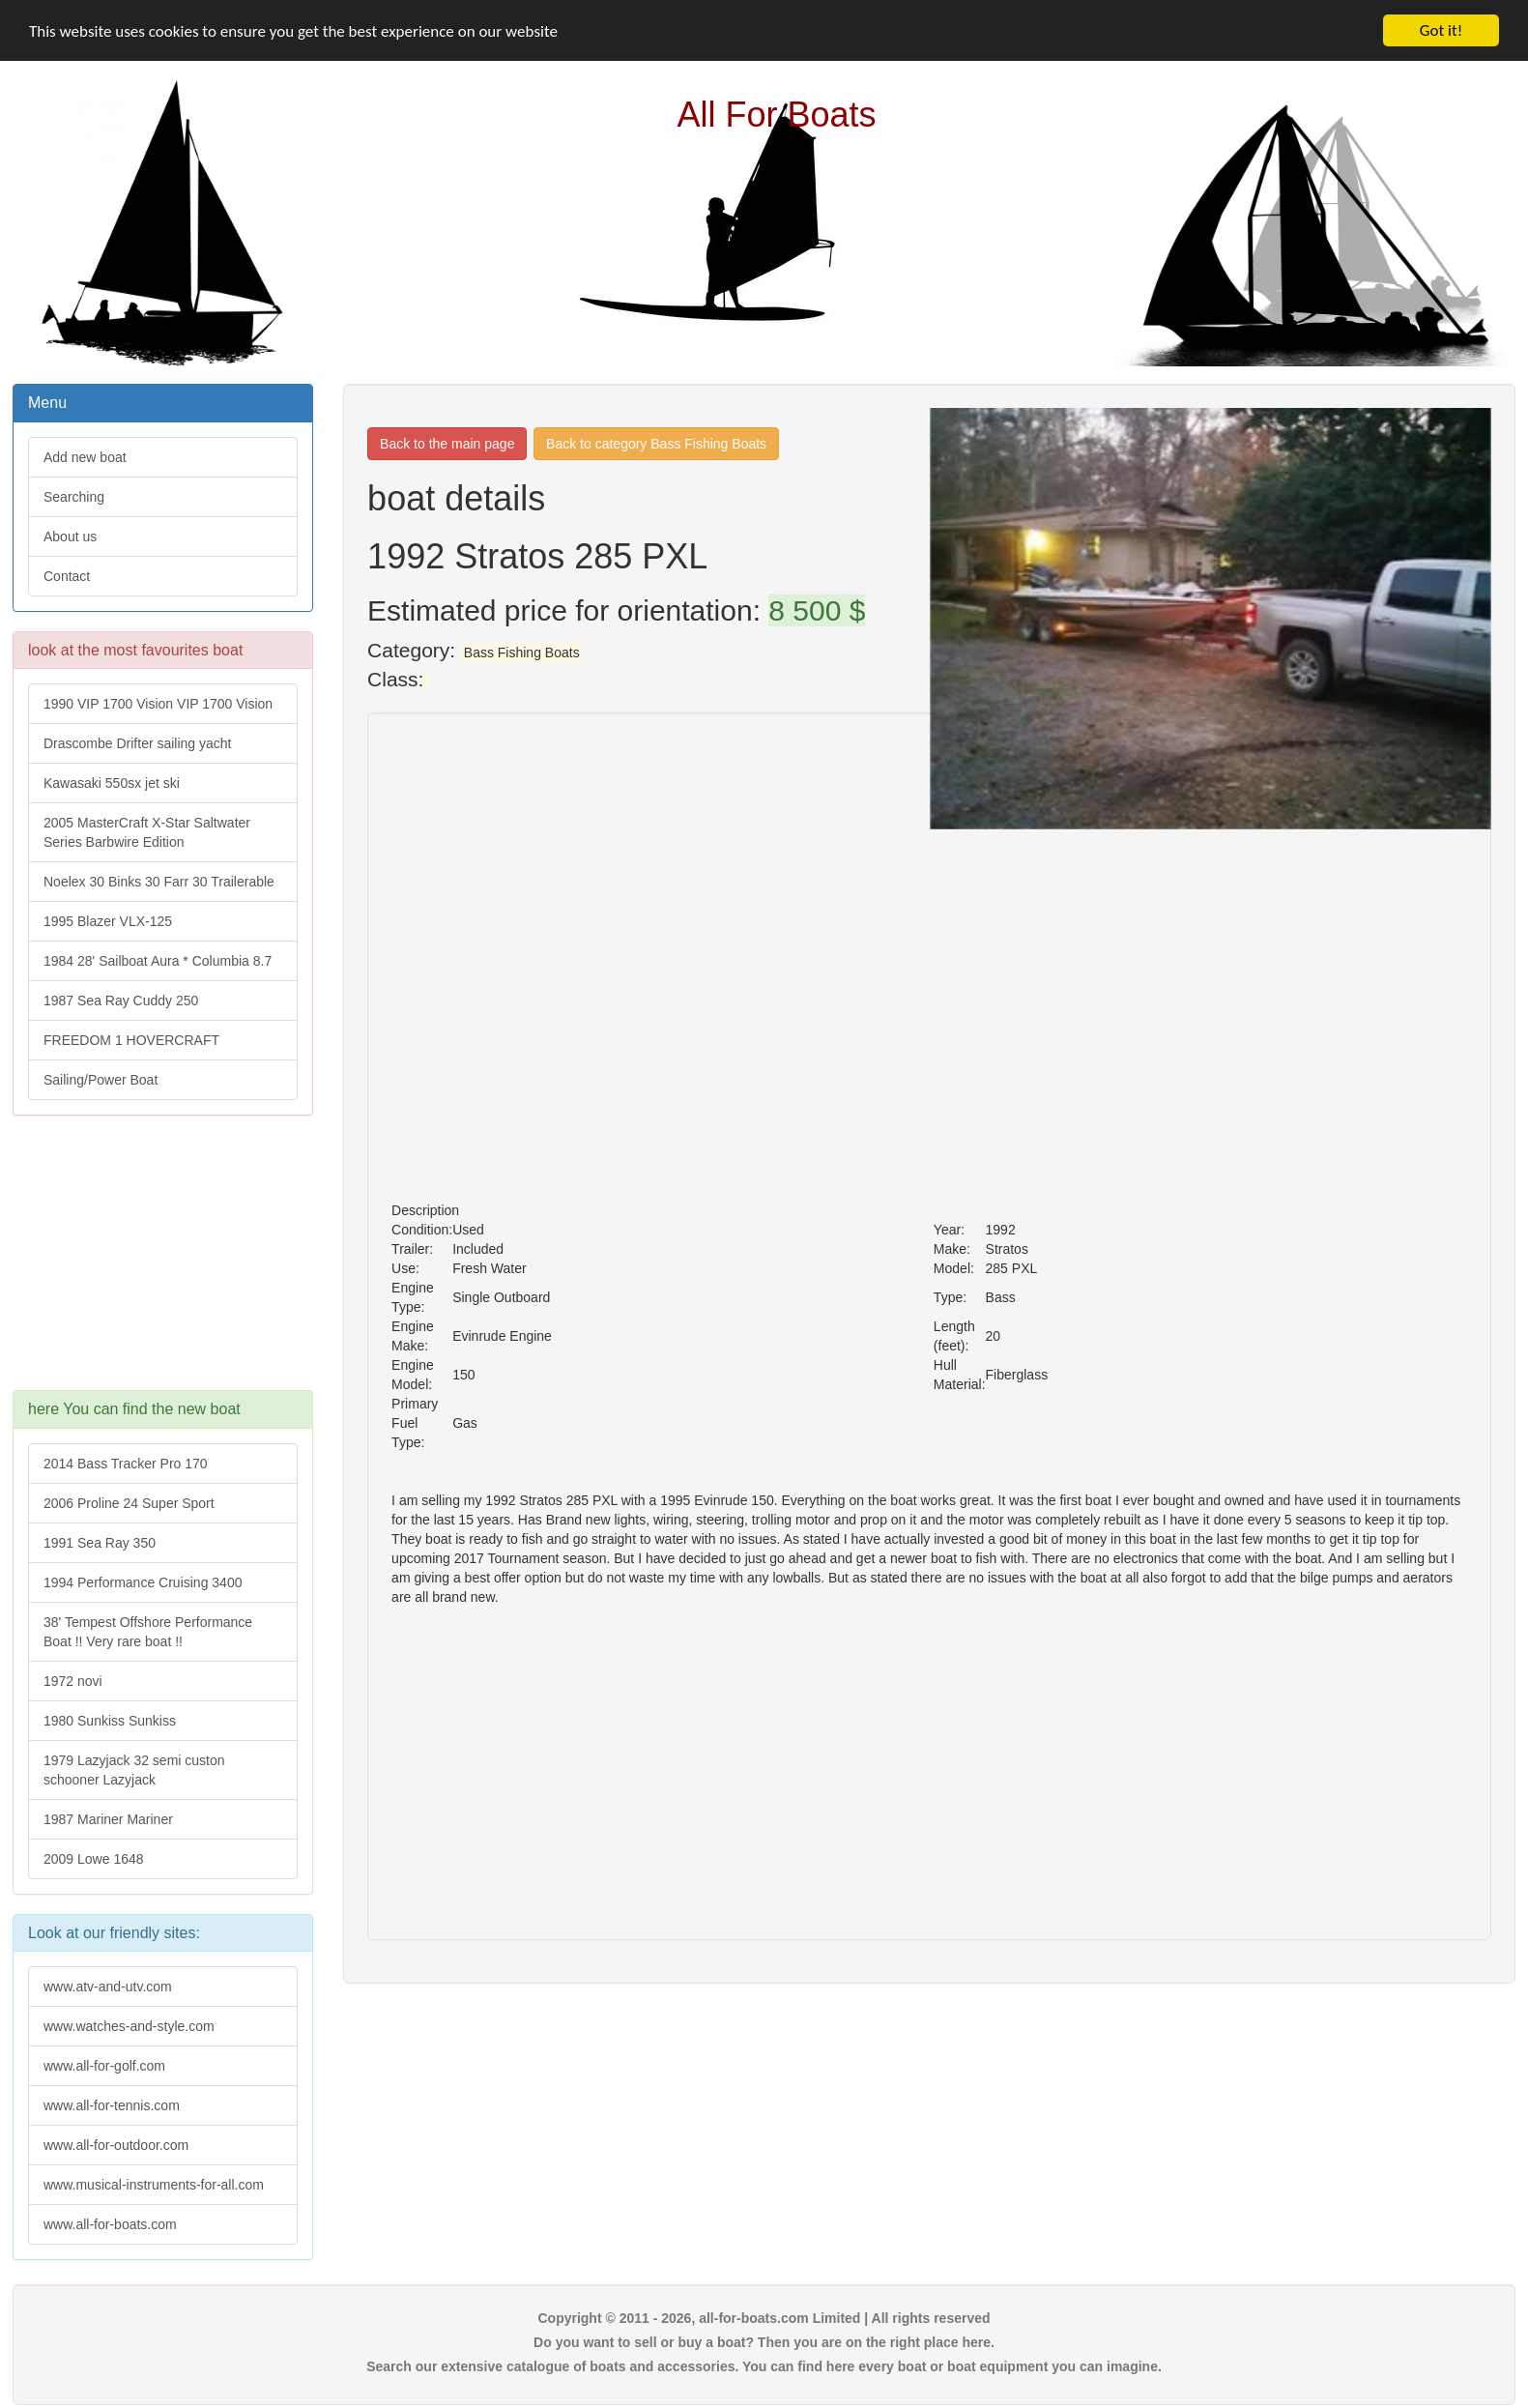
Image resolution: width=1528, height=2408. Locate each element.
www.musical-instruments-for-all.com (153, 2184)
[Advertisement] (161, 1262)
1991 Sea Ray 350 (99, 1543)
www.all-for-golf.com (104, 2066)
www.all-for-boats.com (110, 2224)
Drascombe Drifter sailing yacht (137, 743)
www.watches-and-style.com (129, 2026)
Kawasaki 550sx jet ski (111, 783)
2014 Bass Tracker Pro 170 (125, 1463)
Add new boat (85, 457)
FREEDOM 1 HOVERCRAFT (131, 1040)
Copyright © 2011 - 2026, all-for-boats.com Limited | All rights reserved (763, 2318)
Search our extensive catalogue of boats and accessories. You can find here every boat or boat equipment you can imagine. (764, 2366)
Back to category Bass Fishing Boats (656, 443)
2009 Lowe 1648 (93, 1859)
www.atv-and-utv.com (107, 1986)
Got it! (1441, 30)
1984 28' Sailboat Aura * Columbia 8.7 (157, 961)
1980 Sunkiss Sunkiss (109, 1720)
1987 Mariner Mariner (108, 1819)
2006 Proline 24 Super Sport (129, 1503)
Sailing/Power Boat (100, 1080)
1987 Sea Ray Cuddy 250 (120, 1000)
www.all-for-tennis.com (111, 2105)
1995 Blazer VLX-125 (107, 921)
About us (70, 536)
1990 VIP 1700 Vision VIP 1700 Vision (158, 703)
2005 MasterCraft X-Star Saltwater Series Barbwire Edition (146, 832)
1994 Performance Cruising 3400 (142, 1582)
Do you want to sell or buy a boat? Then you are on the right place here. (764, 2342)
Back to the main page (447, 443)
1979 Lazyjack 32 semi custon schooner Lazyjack (134, 1770)
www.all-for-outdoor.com (115, 2145)
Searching (73, 497)
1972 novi (72, 1681)
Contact (66, 576)
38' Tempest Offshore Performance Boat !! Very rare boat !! (147, 1631)
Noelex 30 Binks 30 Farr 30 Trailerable (158, 881)
